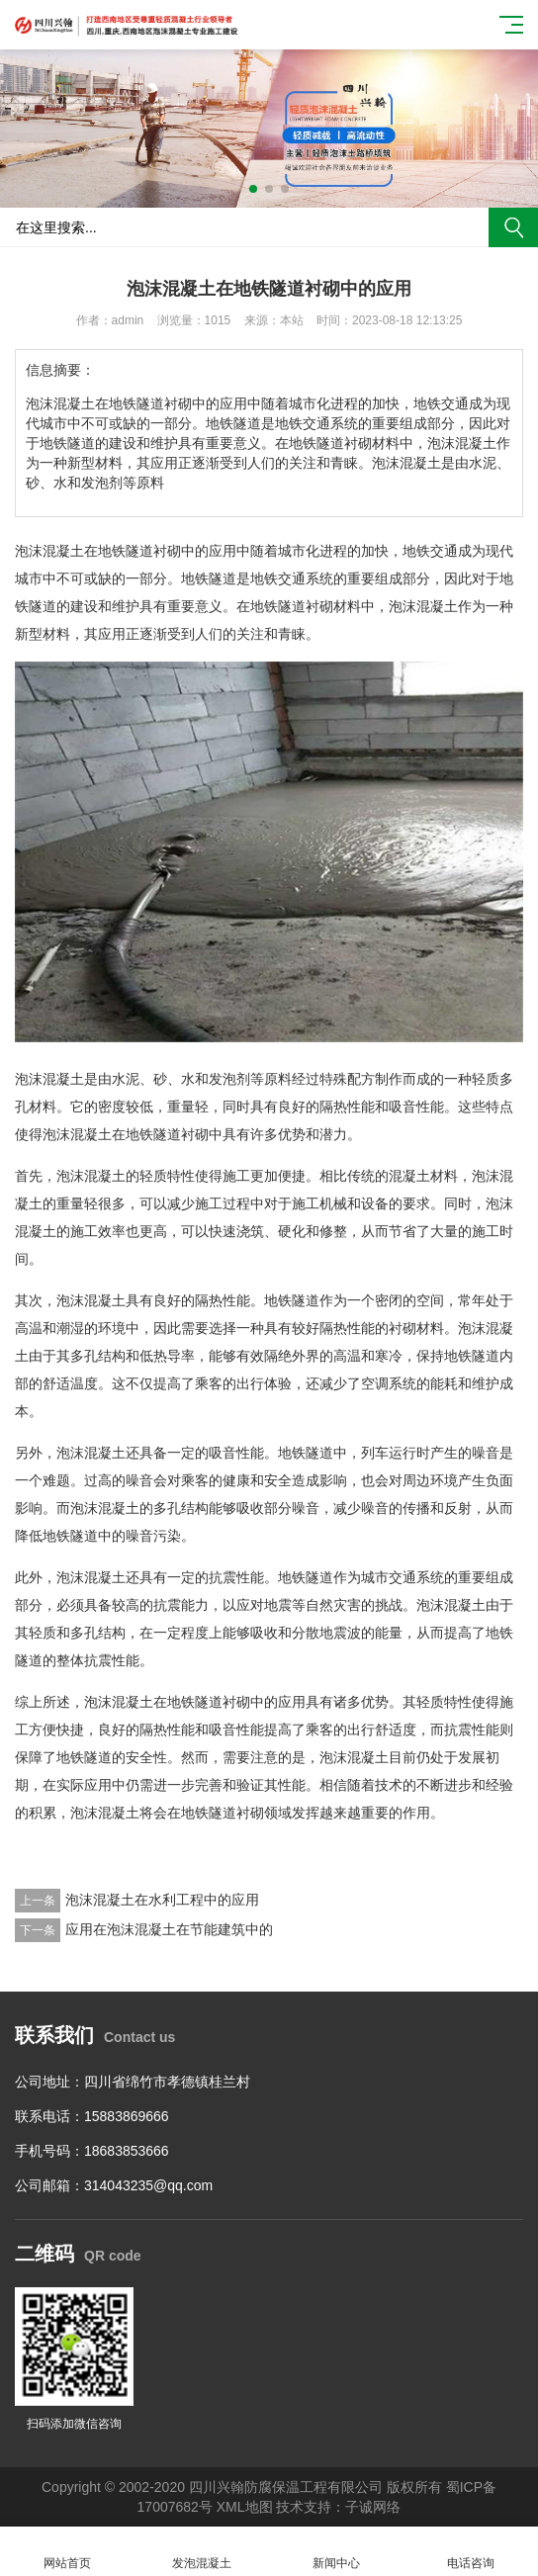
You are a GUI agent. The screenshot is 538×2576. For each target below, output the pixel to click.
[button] (253, 189)
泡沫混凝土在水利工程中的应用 (162, 1900)
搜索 (513, 227)
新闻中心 (336, 2551)
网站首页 (67, 2551)
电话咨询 (471, 2551)
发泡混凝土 (201, 2551)
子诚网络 (373, 2507)
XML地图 (245, 2507)
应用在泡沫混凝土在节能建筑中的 (169, 1929)
